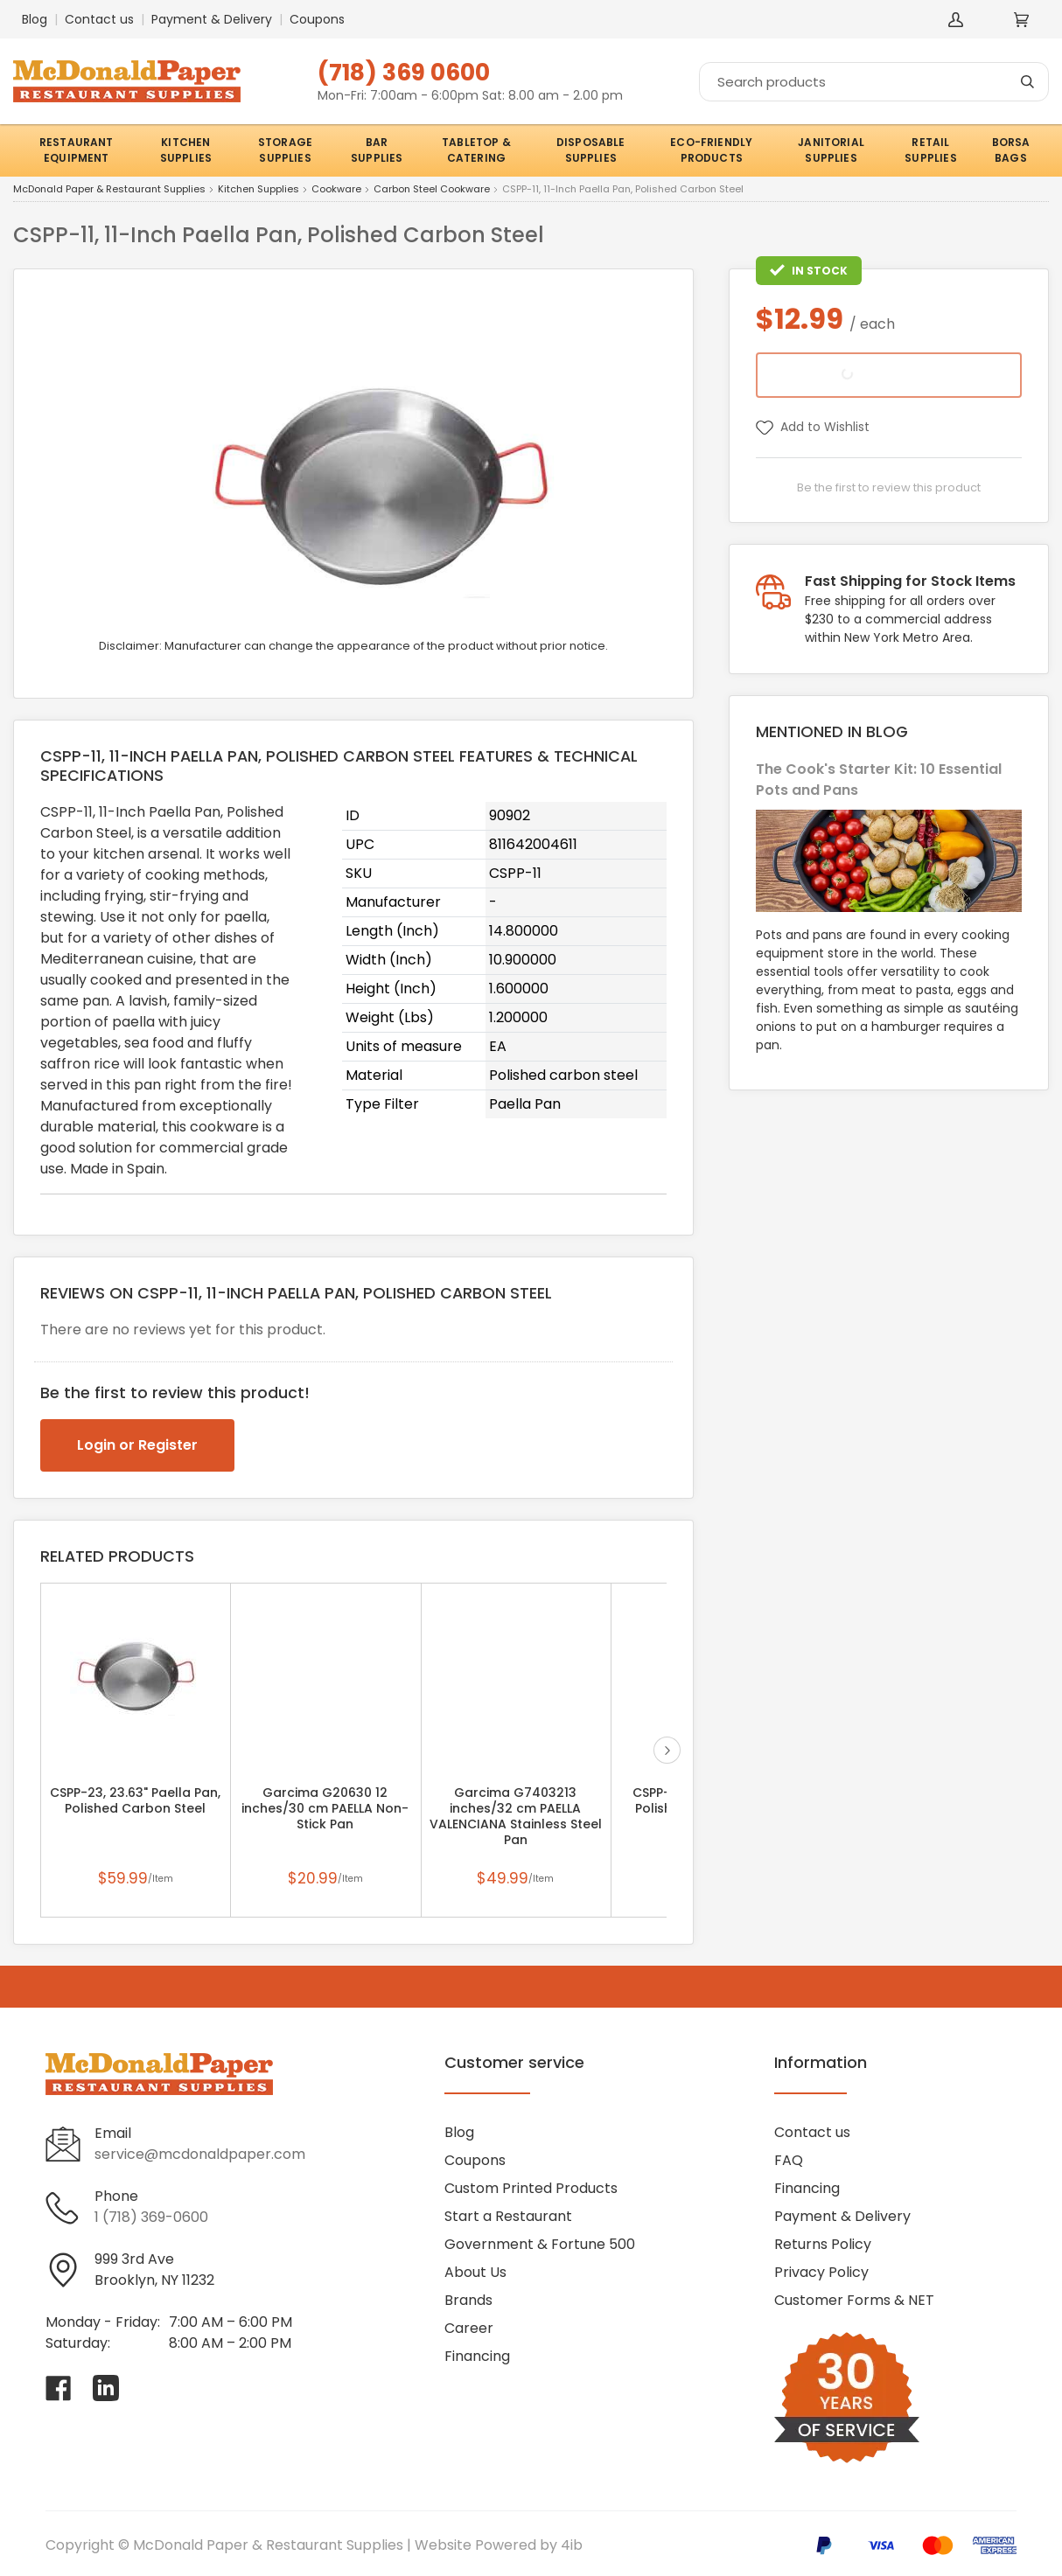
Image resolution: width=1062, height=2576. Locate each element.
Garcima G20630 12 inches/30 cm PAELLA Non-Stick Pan (325, 1808)
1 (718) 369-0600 (151, 2217)
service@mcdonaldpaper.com (199, 2154)
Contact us (99, 19)
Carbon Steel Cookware (432, 190)
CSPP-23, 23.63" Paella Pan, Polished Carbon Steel (135, 1800)
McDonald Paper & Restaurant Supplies (109, 190)
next (667, 1750)
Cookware (336, 190)
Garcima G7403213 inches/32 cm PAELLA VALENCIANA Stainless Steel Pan (516, 1816)
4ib (572, 2545)
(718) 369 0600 (404, 72)
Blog (34, 19)
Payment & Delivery (211, 19)
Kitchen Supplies (258, 190)
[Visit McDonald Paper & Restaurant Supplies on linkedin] (106, 2388)
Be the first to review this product (889, 487)
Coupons (317, 19)
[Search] (874, 81)
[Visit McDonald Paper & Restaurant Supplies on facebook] (58, 2388)
